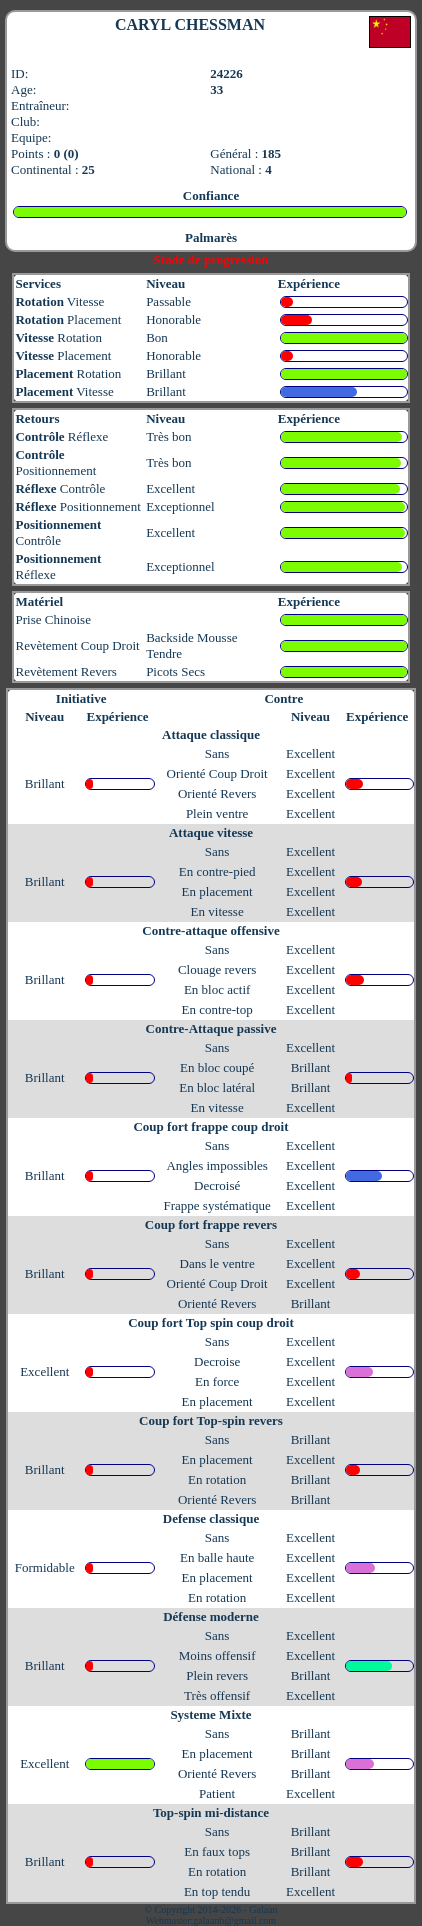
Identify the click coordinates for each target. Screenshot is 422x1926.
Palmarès (211, 237)
